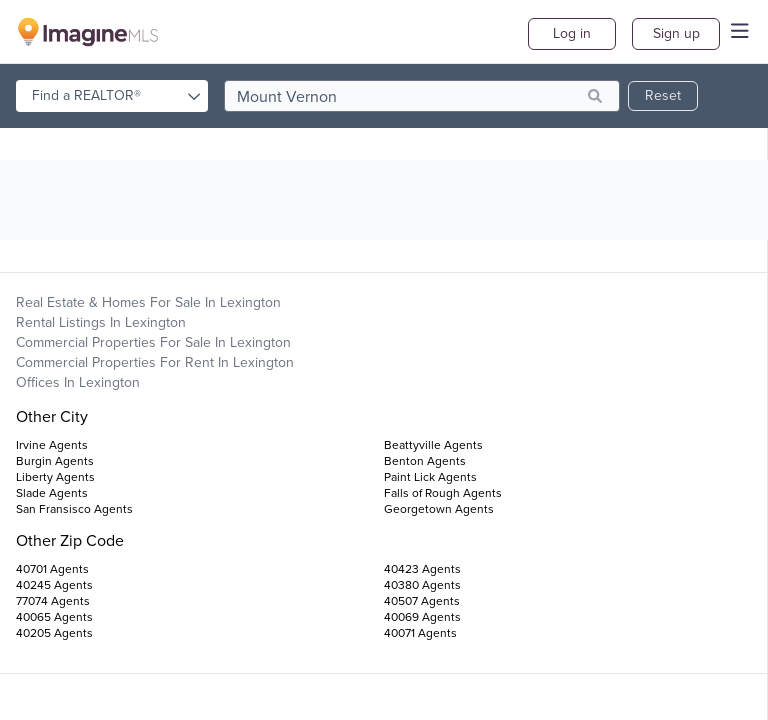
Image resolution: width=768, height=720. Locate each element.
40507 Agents (422, 601)
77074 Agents (53, 601)
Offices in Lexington (78, 382)
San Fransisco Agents (74, 509)
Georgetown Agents (439, 509)
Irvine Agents (52, 445)
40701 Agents (52, 569)
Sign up (676, 33)
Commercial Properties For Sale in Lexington (153, 342)
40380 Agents (422, 585)
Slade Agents (52, 493)
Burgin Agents (55, 461)
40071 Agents (420, 633)
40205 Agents (54, 633)
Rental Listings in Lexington (101, 322)
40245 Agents (54, 585)
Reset (663, 95)
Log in (572, 33)
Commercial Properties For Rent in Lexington (155, 362)
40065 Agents (54, 617)
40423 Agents (422, 569)
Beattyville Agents (433, 445)
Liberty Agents (55, 477)
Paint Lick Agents (430, 477)
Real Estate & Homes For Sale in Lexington (148, 302)
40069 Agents (422, 617)
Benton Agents (425, 461)
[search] (422, 96)
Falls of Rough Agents (443, 493)
